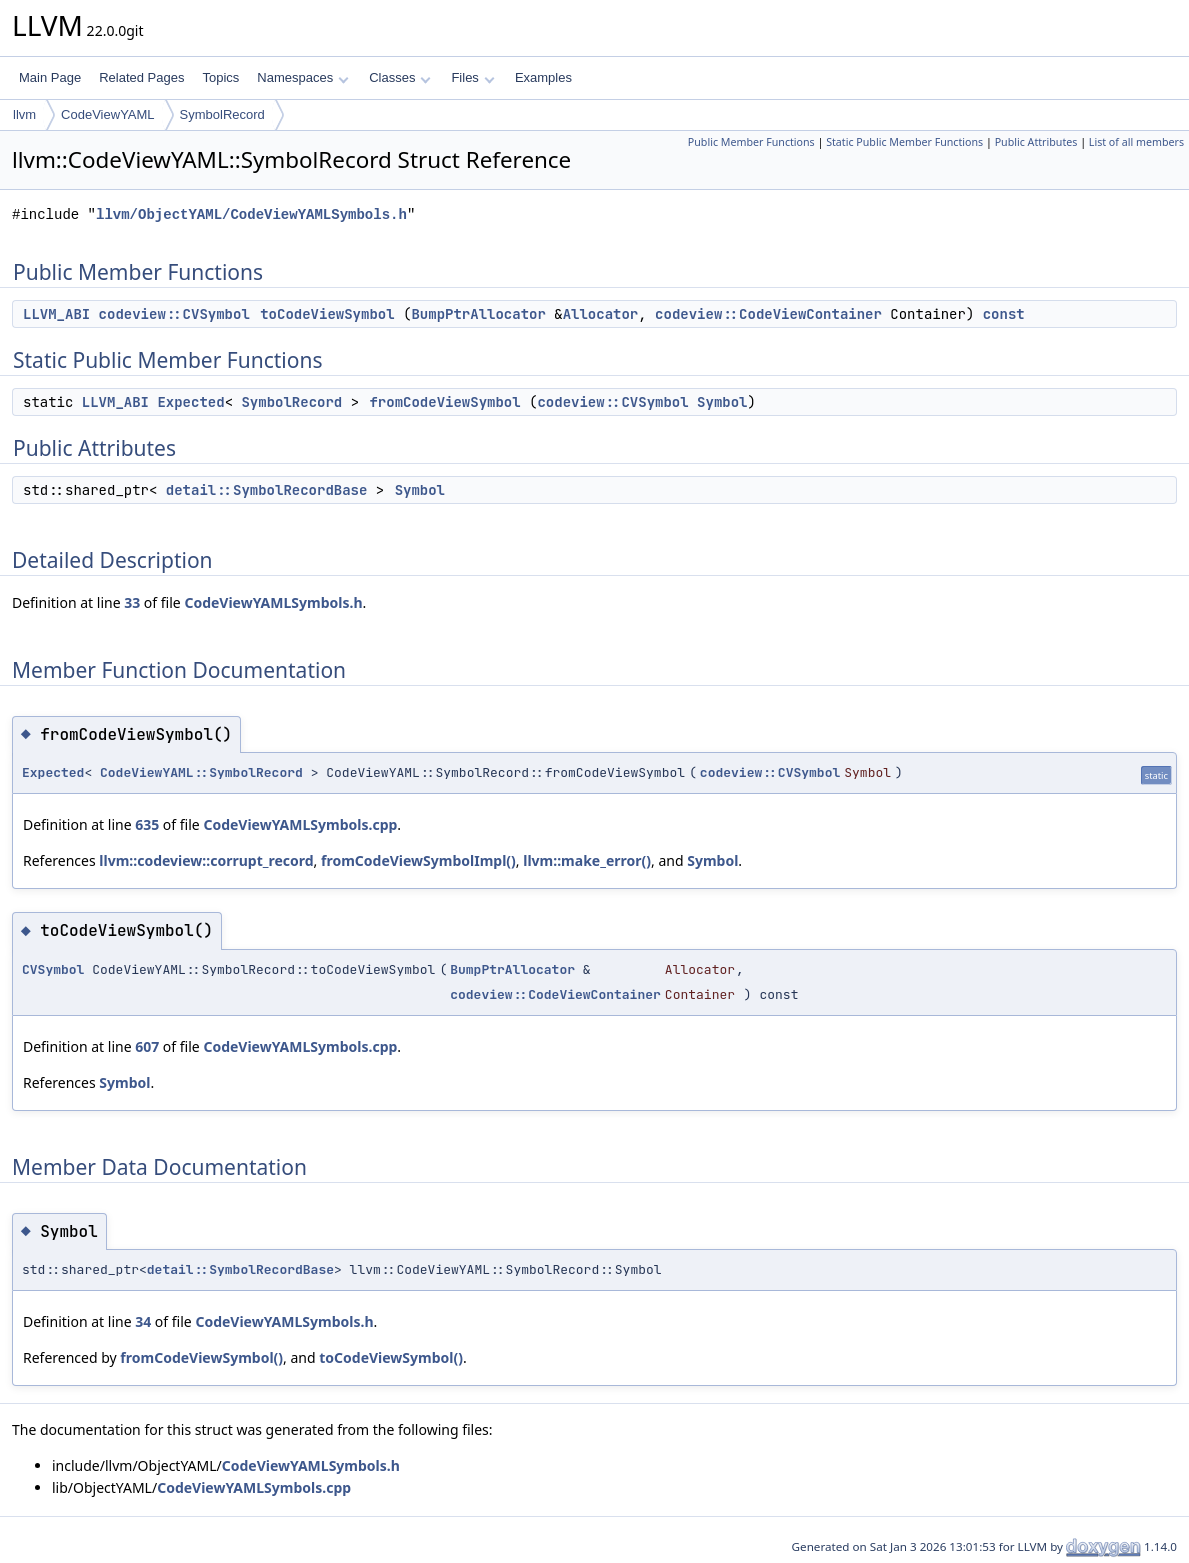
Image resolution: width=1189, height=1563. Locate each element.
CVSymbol (53, 969)
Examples (543, 77)
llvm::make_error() (587, 860)
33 (132, 602)
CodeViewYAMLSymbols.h (273, 602)
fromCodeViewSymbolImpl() (418, 860)
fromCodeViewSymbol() (201, 1357)
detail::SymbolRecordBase (267, 490)
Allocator (601, 314)
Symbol (722, 402)
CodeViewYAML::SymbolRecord (201, 772)
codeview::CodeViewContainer (768, 314)
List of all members (1136, 142)
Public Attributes (1036, 142)
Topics (220, 77)
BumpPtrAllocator (478, 314)
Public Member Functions (751, 142)
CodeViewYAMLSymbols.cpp (300, 824)
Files (472, 77)
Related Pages (141, 77)
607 (147, 1046)
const (1004, 314)
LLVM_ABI (56, 314)
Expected (190, 402)
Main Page (50, 77)
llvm (24, 114)
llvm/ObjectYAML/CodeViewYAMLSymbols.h (251, 214)
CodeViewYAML (107, 114)
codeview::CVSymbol (174, 314)
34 (143, 1321)
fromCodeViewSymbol (444, 402)
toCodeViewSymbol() (391, 1357)
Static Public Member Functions (904, 142)
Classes (400, 77)
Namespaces (302, 77)
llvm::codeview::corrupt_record (206, 860)
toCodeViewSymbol (327, 314)
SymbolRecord (222, 114)
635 (147, 824)
